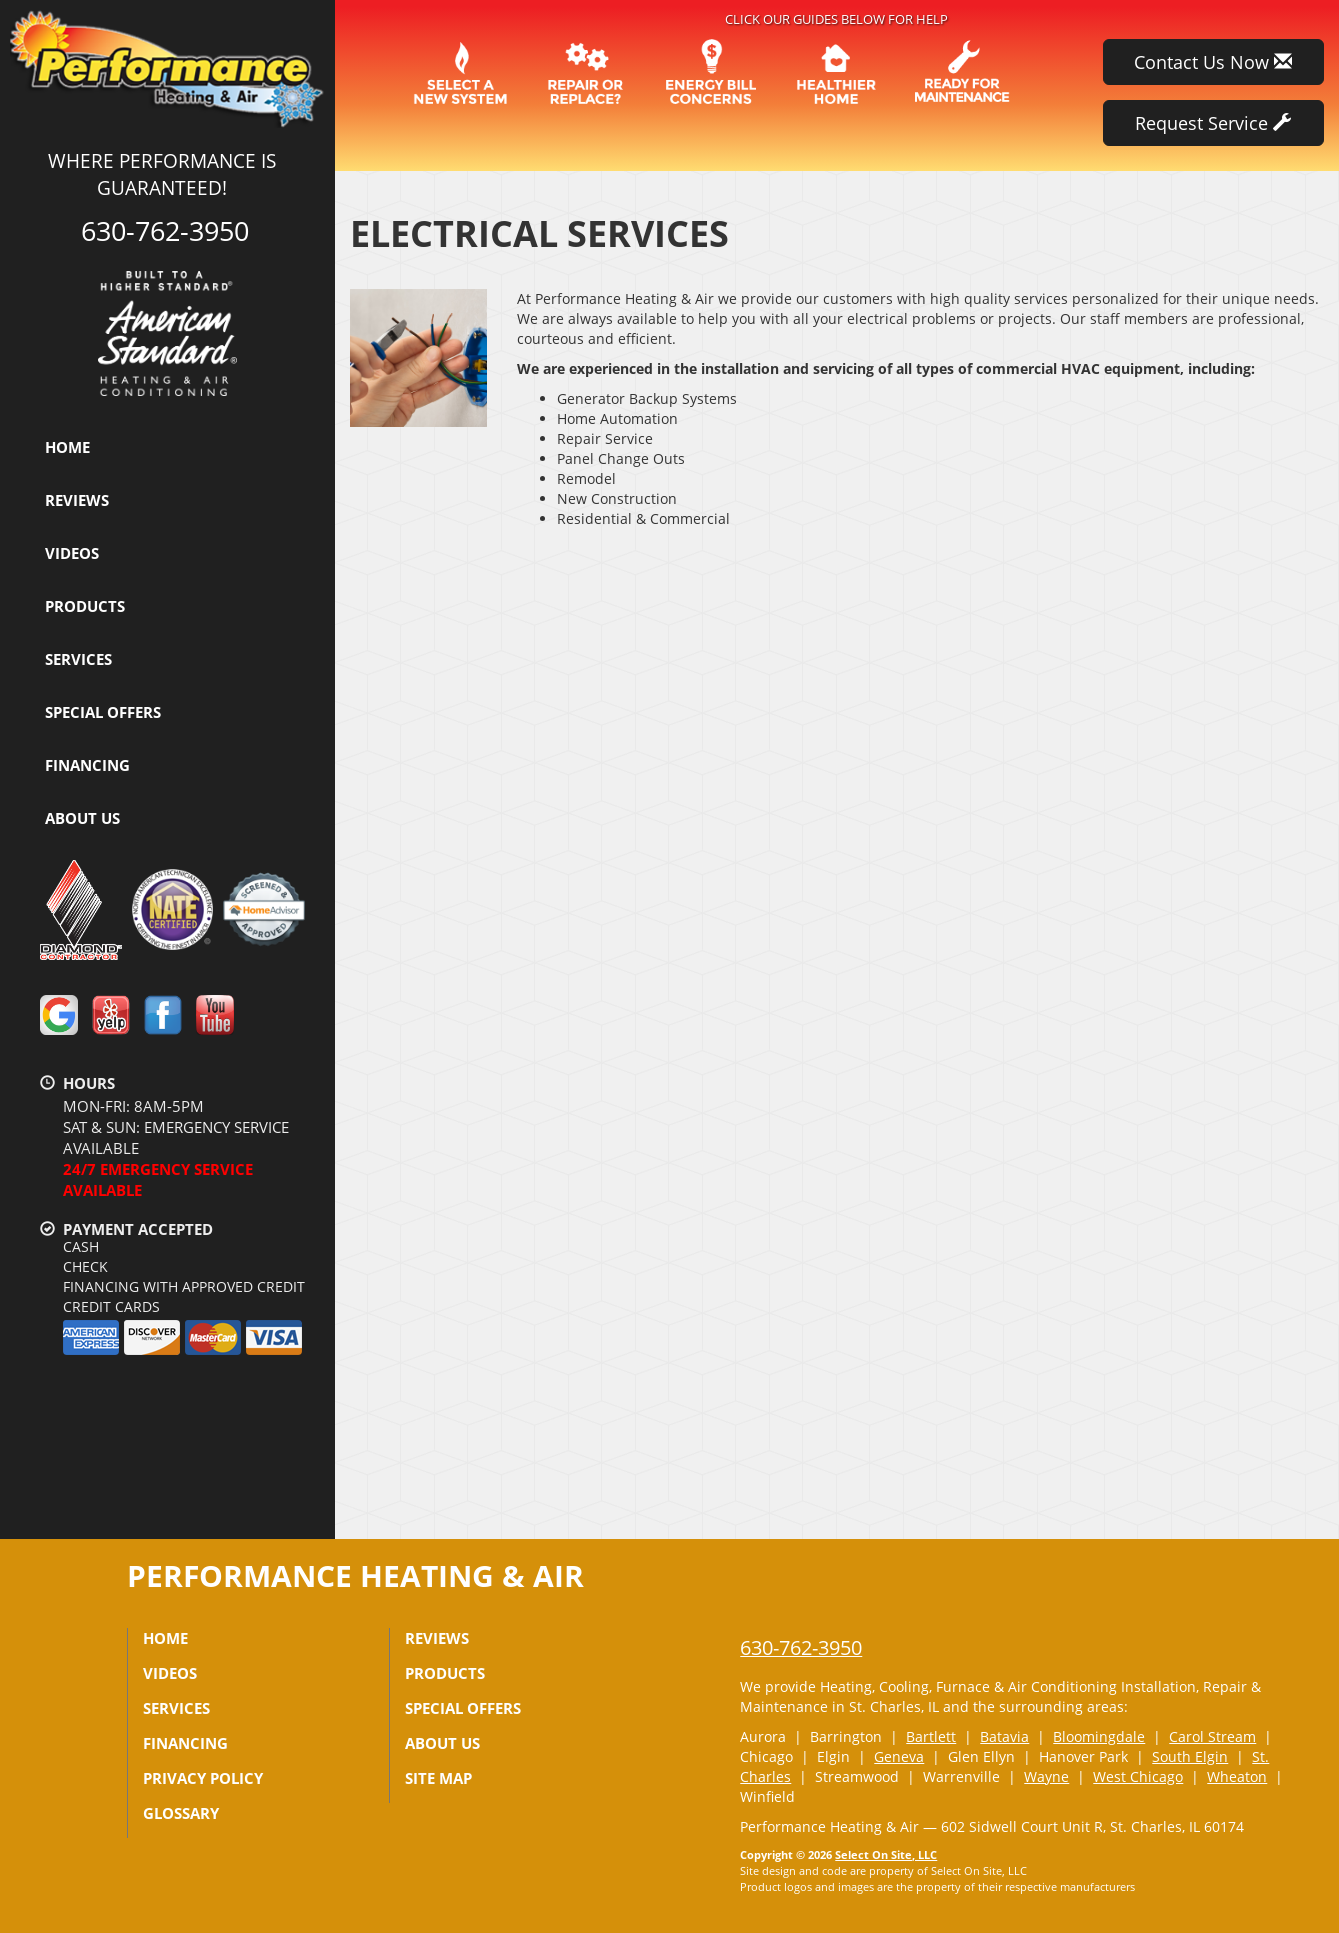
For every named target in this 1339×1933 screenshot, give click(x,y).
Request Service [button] (1213, 123)
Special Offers (103, 712)
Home (67, 447)
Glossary (181, 1813)
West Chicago (1138, 1776)
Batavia (1004, 1736)
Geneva (899, 1756)
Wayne (1046, 1776)
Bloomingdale (1099, 1736)
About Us (82, 818)
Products (85, 606)
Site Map (438, 1778)
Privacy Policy (203, 1778)
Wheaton (1237, 1776)
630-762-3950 (801, 1647)
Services (78, 659)
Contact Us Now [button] (1213, 62)
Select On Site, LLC (886, 1854)
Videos (72, 553)
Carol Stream (1212, 1736)
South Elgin (1190, 1756)
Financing (87, 765)
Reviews (77, 500)
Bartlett (931, 1736)
